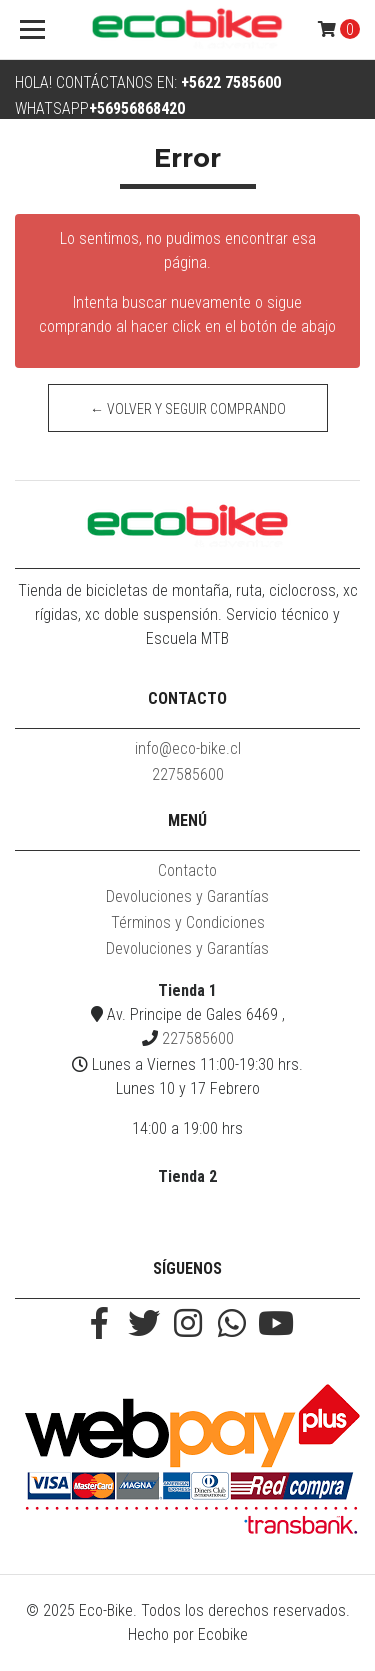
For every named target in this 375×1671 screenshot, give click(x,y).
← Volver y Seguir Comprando (188, 409)
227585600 (188, 774)
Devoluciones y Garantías (187, 896)
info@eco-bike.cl (188, 748)
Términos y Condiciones (188, 922)
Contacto (187, 870)
